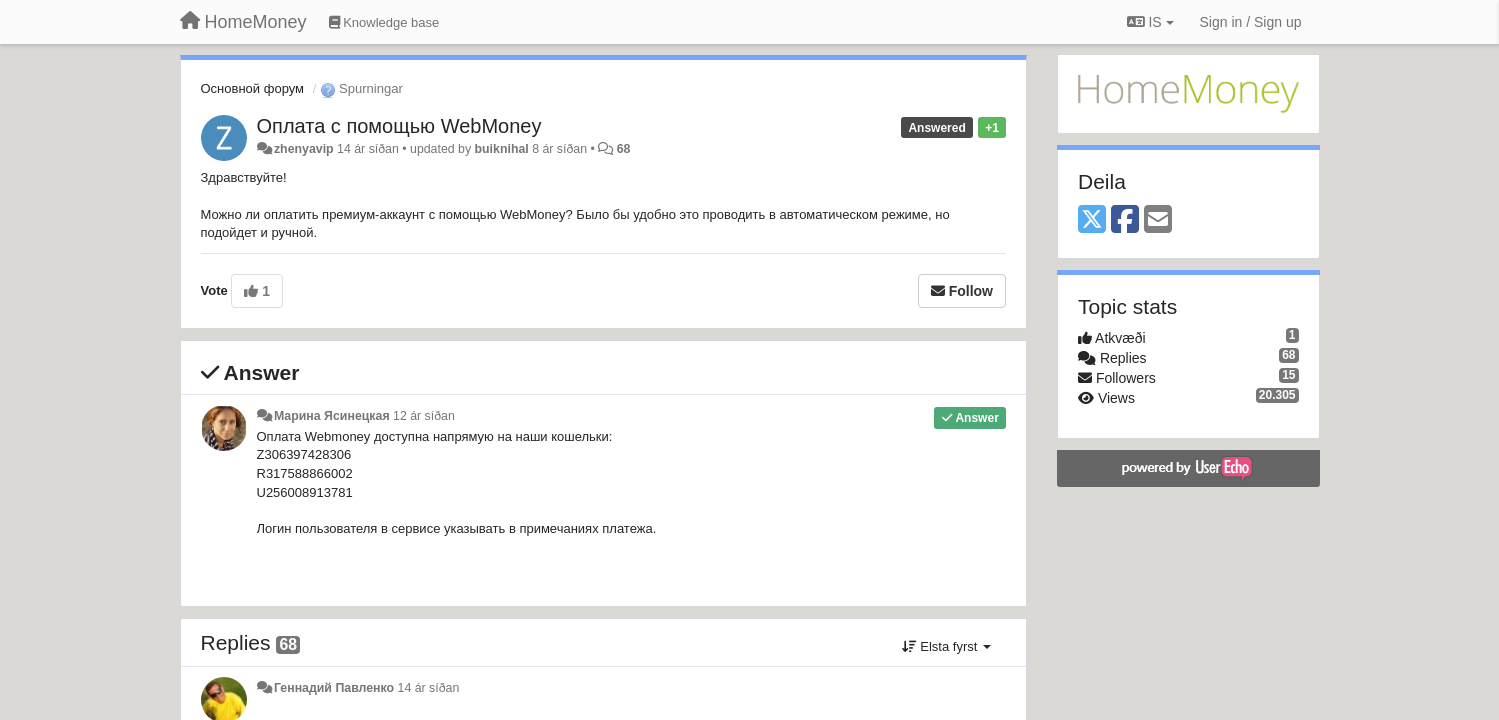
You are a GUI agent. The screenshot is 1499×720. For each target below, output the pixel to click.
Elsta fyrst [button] (946, 646)
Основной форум (253, 88)
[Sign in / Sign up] (1251, 22)
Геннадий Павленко (334, 688)
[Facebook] (1125, 220)
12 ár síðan (424, 416)
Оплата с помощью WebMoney (399, 126)
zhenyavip (304, 149)
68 (624, 149)
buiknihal (502, 149)
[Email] (1158, 220)
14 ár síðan (429, 688)
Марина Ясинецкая (332, 416)
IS (1150, 22)
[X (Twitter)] (1092, 220)
